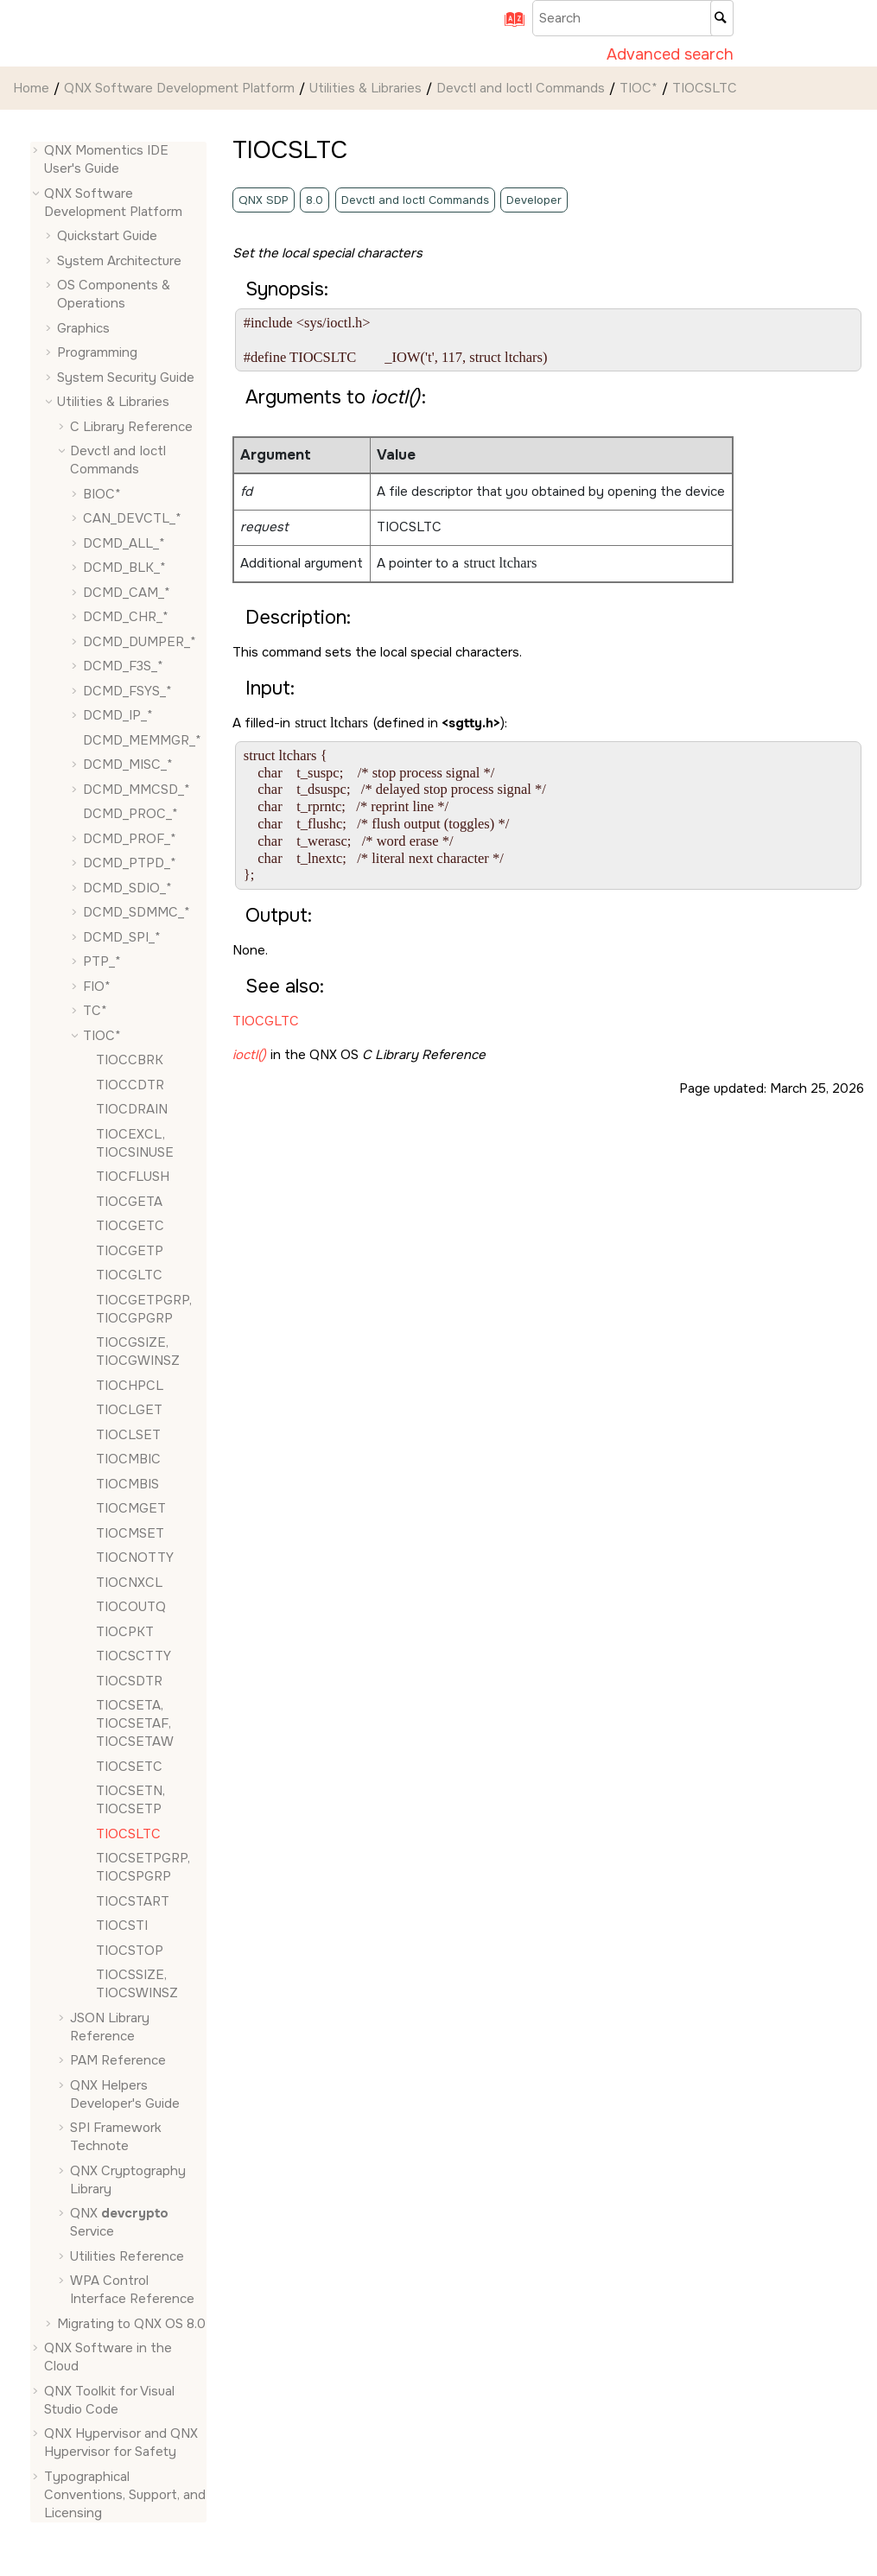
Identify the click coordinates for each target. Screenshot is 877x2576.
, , (135, 1723)
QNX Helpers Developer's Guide (125, 2094)
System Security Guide (125, 377)
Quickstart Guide (107, 235)
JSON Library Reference (109, 2027)
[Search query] (633, 18)
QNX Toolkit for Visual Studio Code (109, 2400)
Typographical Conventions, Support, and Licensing (125, 2495)
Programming (97, 352)
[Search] (722, 18)
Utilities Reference (127, 2256)
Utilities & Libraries (365, 88)
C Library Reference (131, 426)
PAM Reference (118, 2060)
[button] (37, 151)
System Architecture (119, 261)
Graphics (83, 328)
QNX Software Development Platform (179, 88)
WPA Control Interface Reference (132, 2289)
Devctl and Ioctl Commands (520, 88)
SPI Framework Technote (116, 2136)
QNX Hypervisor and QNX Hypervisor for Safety (121, 2442)
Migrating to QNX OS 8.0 (131, 2323)
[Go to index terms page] (508, 25)
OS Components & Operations (113, 294)
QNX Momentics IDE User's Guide (106, 159)
